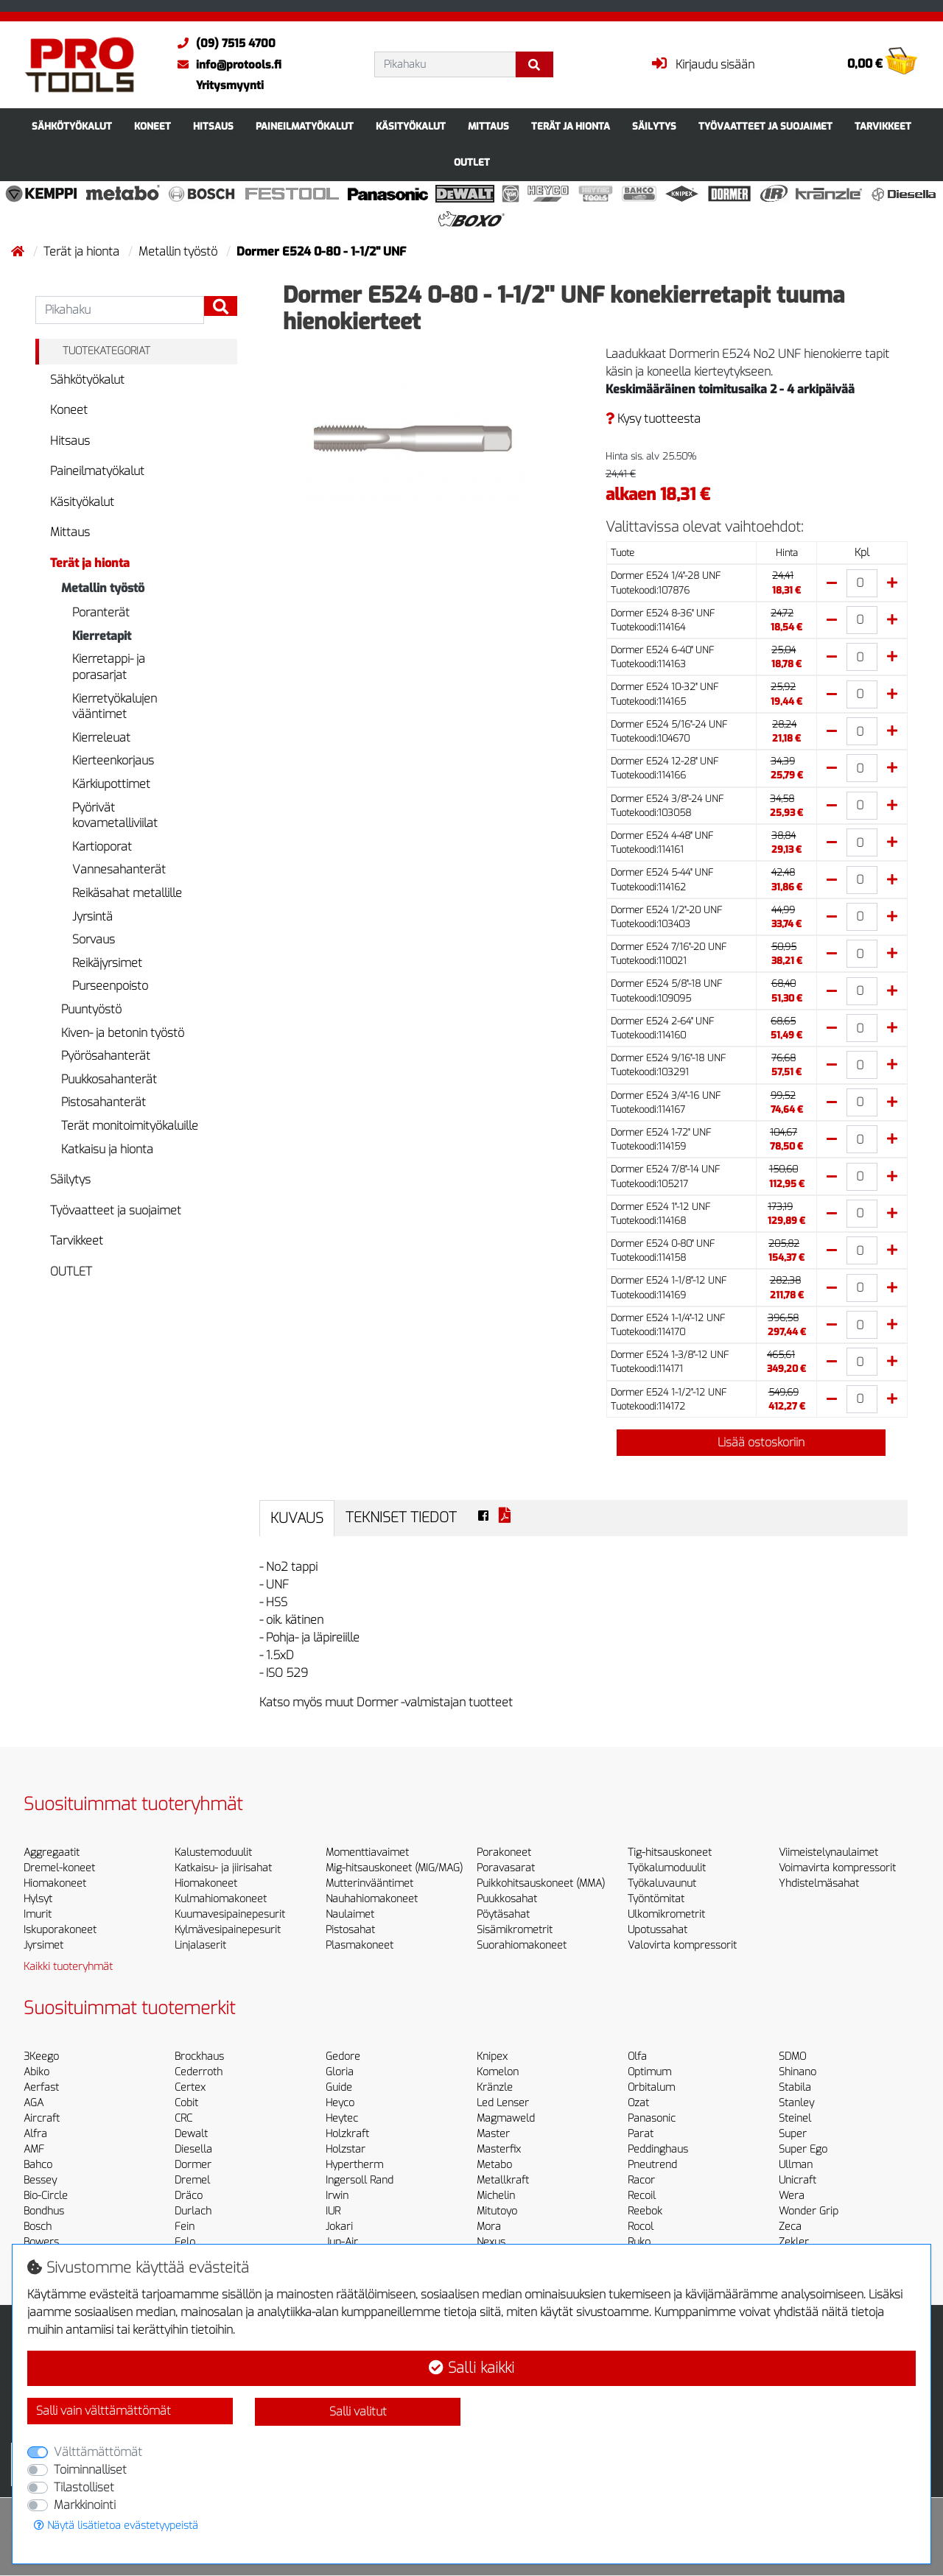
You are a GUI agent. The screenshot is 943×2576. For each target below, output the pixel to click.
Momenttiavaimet (367, 1852)
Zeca (790, 2227)
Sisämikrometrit (515, 1930)
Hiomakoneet (55, 1883)
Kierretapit (101, 636)
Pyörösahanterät (105, 1055)
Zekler (794, 2242)
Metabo (494, 2165)
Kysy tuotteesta (653, 418)
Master (493, 2134)
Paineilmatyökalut (305, 126)
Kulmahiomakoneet (221, 1899)
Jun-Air (342, 2242)
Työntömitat (656, 1899)
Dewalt (191, 2134)
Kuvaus (296, 1518)
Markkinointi (85, 2505)
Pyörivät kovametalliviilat (115, 815)
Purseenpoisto (110, 985)
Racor (641, 2180)
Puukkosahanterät (109, 1079)
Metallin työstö (179, 251)
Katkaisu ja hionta (107, 1149)
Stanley (796, 2103)
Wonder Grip (808, 2211)
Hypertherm (354, 2165)
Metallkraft (503, 2180)
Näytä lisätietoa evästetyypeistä (116, 2526)
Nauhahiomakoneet (372, 1899)
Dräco (189, 2196)
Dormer (193, 2165)
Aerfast (41, 2087)
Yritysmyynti (230, 85)
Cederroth (198, 2072)
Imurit (38, 1914)
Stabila (795, 2087)
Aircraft (42, 2118)
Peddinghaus (658, 2149)
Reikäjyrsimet (107, 963)
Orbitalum (651, 2087)
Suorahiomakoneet (522, 1945)
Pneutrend (652, 2165)
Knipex (492, 2056)
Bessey (40, 2180)
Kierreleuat (101, 737)
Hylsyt (38, 1899)
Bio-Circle (46, 2196)
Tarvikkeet (883, 126)
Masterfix (499, 2149)
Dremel (192, 2180)
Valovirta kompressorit (682, 1945)
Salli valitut (358, 2411)
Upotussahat (657, 1930)
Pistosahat (350, 1930)
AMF (34, 2149)
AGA (33, 2103)
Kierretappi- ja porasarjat (108, 667)
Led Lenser (503, 2103)
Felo (185, 2242)
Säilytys (654, 126)
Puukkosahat (507, 1899)
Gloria (340, 2072)
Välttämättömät (98, 2452)
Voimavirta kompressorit (837, 1868)
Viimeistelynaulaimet (828, 1852)
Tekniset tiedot (401, 1517)
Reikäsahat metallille (127, 893)
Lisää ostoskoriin (750, 1442)
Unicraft (797, 2180)
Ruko (639, 2242)
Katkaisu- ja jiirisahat (223, 1868)
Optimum (649, 2072)
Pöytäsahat (503, 1914)
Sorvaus (93, 939)
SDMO (792, 2056)
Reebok (645, 2211)
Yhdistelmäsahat (819, 1883)
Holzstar (345, 2149)
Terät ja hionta (570, 126)
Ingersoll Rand (359, 2180)
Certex (190, 2087)
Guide (339, 2087)
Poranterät (101, 612)
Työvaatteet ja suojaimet (765, 126)
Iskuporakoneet (60, 1930)
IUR (333, 2211)
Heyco (340, 2103)
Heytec (342, 2118)
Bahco (38, 2165)
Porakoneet (504, 1852)
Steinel (795, 2118)
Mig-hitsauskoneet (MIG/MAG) (394, 1868)
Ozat (638, 2103)
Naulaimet (350, 1914)
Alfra (35, 2134)
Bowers (41, 2242)
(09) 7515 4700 (223, 43)
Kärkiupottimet (111, 784)
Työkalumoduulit (667, 1868)
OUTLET (472, 162)
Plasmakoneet (359, 1945)
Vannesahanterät (119, 869)
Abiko (36, 2072)
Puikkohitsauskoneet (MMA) (541, 1883)
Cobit (186, 2103)
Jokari (339, 2227)
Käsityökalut (411, 126)
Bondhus (44, 2211)
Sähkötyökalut (72, 126)
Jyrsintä (92, 916)
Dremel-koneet (59, 1868)
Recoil (642, 2196)
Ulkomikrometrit (666, 1914)
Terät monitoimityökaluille (129, 1125)
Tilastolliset (84, 2487)
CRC (183, 2118)
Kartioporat (102, 846)
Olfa (637, 2056)
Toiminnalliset (90, 2469)
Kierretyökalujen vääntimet (114, 706)
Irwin (337, 2196)
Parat (640, 2134)
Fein (184, 2227)
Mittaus (488, 126)
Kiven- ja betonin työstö (122, 1033)
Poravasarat (506, 1868)
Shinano (797, 2072)
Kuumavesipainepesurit (230, 1914)
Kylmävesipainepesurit (228, 1930)
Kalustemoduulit (213, 1852)
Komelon (498, 2072)
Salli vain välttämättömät (103, 2410)
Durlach (193, 2211)
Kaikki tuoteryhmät (68, 1967)
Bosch (38, 2227)
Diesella (193, 2149)
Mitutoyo (497, 2211)
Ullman (796, 2165)
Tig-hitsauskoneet (670, 1852)
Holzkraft (347, 2134)
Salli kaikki (471, 2368)
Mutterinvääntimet (369, 1883)
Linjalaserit (200, 1945)
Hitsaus (213, 126)
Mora (489, 2227)
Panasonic (652, 2118)
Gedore (343, 2056)
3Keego (41, 2056)
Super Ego (803, 2149)
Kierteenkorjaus (113, 760)
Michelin (496, 2196)
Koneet (152, 126)
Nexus (491, 2242)
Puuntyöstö (91, 1009)
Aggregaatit (52, 1852)
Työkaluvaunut (662, 1883)
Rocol (640, 2227)
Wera (791, 2196)
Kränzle (495, 2087)
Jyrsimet (43, 1945)
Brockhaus (199, 2056)
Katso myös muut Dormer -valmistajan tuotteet (386, 1702)
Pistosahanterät (103, 1102)
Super (793, 2134)
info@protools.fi (225, 64)
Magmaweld (506, 2118)
